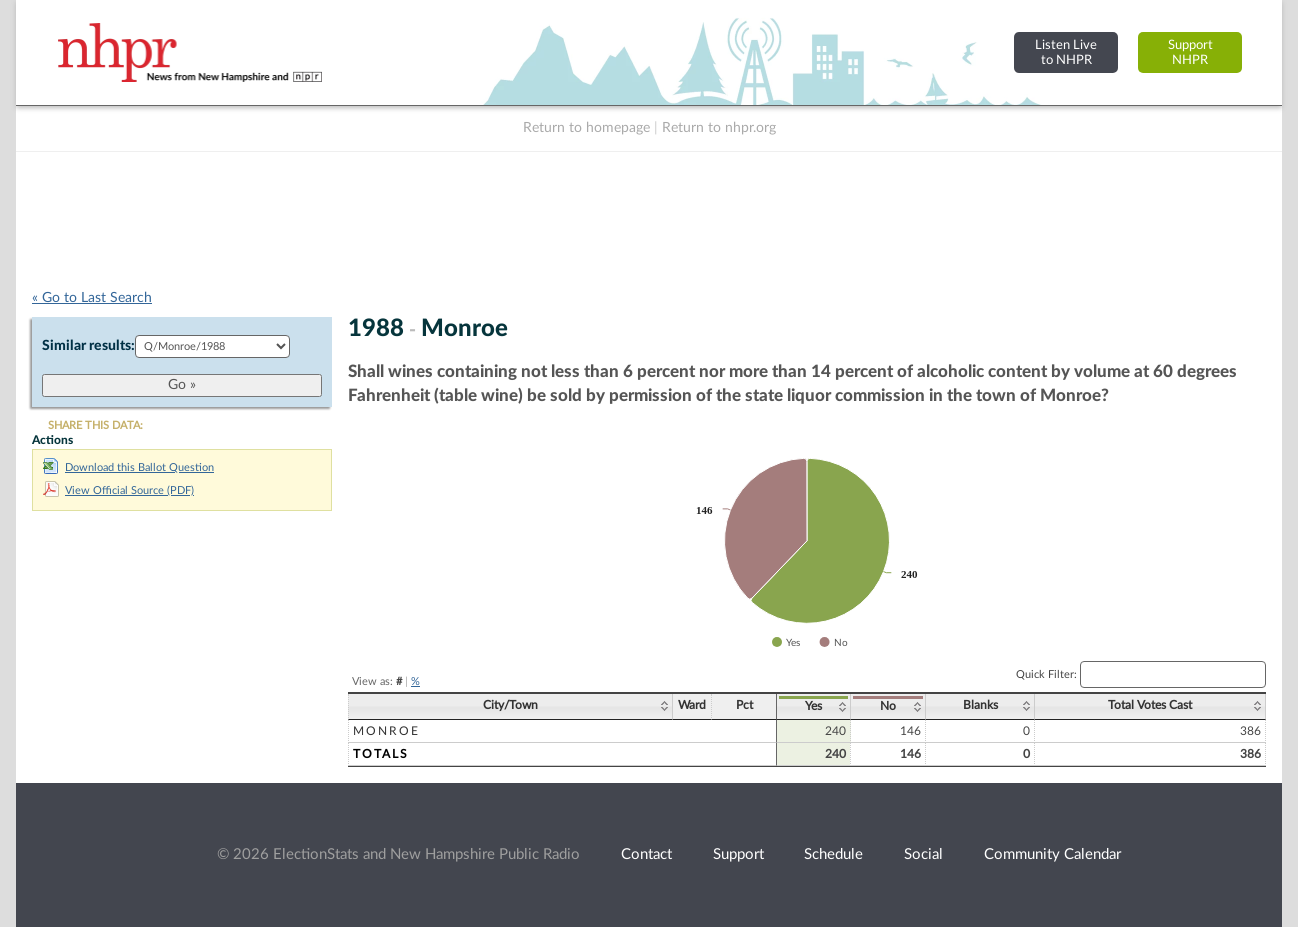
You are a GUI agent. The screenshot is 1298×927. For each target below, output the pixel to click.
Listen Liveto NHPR (1066, 52)
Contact (646, 854)
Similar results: (88, 346)
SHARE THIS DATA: (95, 425)
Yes (813, 706)
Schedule (833, 854)
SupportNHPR (1190, 52)
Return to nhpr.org (719, 128)
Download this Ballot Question (128, 467)
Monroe (386, 731)
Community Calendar (1052, 854)
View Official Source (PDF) (118, 490)
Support (738, 854)
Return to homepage (586, 128)
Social (923, 854)
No (888, 706)
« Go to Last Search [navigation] (92, 298)
